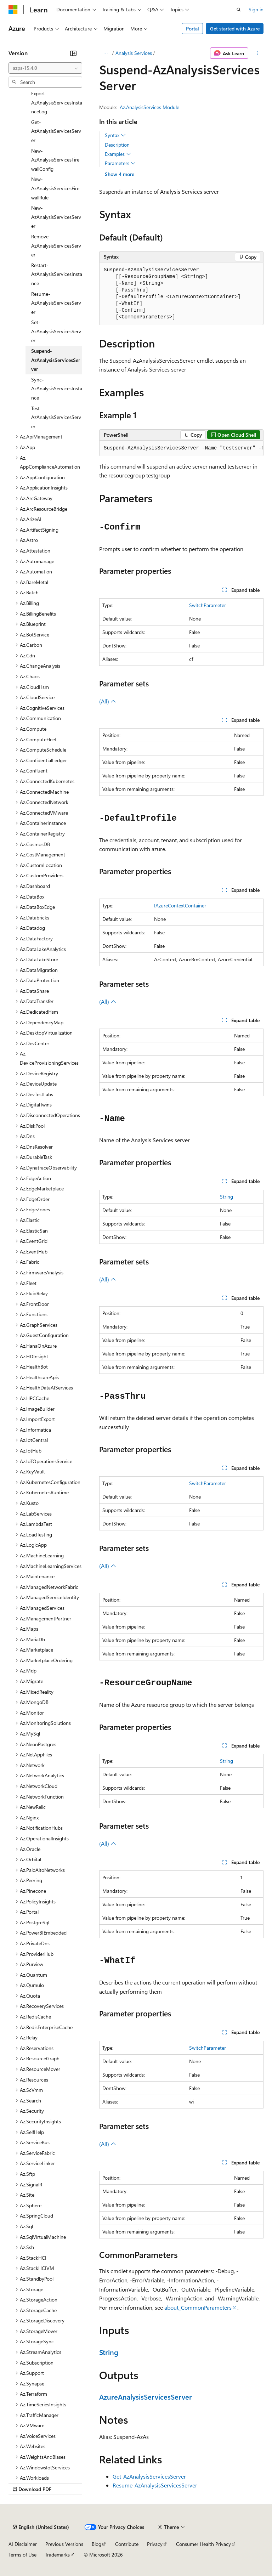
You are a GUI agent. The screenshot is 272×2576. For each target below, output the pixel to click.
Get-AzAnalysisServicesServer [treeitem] (56, 131)
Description (117, 144)
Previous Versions (64, 2544)
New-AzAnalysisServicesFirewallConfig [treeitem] (55, 159)
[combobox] (45, 68)
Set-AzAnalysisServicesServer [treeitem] (56, 331)
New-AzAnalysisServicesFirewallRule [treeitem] (55, 188)
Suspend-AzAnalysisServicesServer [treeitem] (55, 359)
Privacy (155, 2544)
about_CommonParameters (198, 2307)
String (226, 1196)
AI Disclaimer (22, 2544)
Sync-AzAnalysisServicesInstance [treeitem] (56, 388)
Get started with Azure (235, 28)
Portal (192, 28)
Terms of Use (22, 2554)
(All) (107, 701)
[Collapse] (73, 53)
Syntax (115, 135)
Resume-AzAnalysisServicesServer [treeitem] (56, 302)
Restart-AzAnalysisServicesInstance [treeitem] (56, 274)
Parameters (120, 163)
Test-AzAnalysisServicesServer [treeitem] (56, 417)
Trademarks (57, 2554)
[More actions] (257, 53)
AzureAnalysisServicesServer (145, 2396)
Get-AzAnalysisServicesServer (149, 2476)
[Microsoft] (13, 9)
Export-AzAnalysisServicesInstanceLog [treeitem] (56, 102)
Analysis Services (133, 53)
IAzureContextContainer (180, 905)
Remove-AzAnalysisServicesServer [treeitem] (56, 245)
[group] (181, 448)
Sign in (256, 9)
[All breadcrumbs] (105, 53)
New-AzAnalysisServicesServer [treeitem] (56, 216)
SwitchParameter (207, 605)
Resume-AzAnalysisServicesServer (155, 2485)
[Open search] (239, 9)
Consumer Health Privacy (203, 2544)
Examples (118, 154)
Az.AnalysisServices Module (149, 107)
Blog (96, 2544)
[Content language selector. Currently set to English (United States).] (40, 2527)
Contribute (126, 2544)
